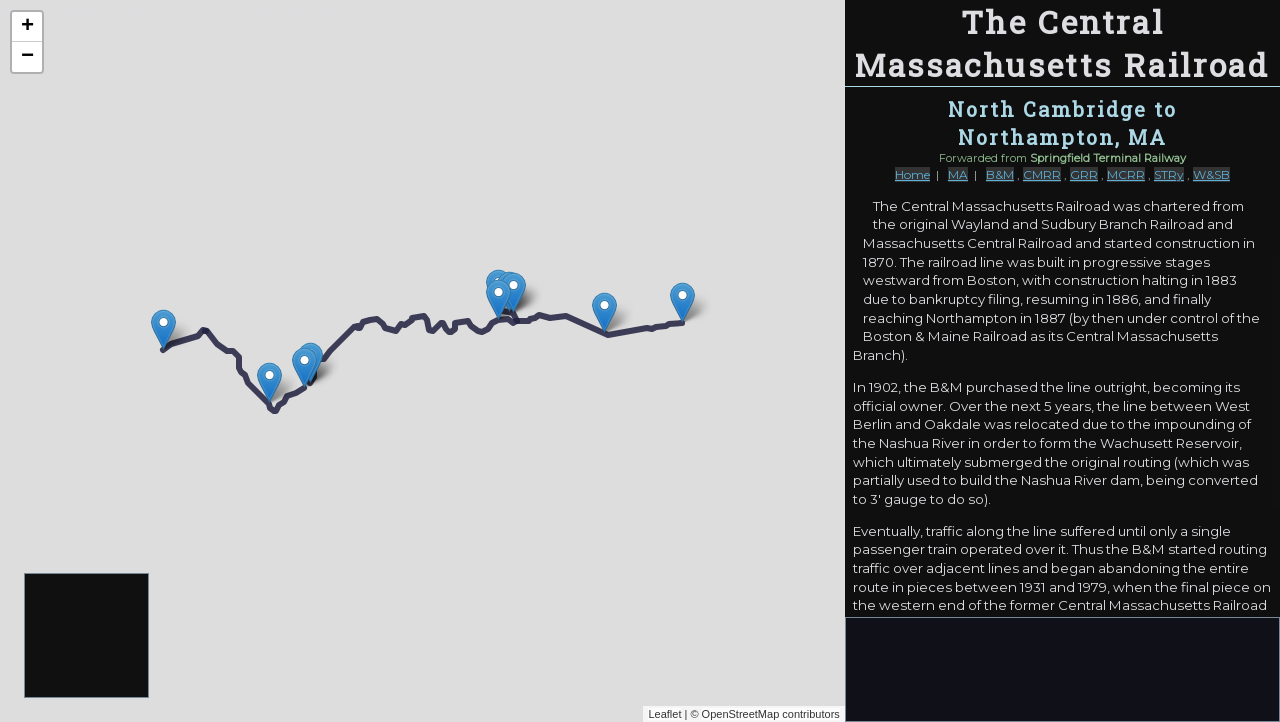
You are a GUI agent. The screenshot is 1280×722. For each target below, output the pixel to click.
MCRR (1126, 174)
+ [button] (27, 27)
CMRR (1042, 174)
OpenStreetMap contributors (771, 714)
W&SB (1211, 174)
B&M (1000, 174)
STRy (1169, 174)
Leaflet (664, 714)
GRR (1084, 174)
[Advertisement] (87, 636)
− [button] (27, 57)
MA (958, 174)
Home (912, 174)
